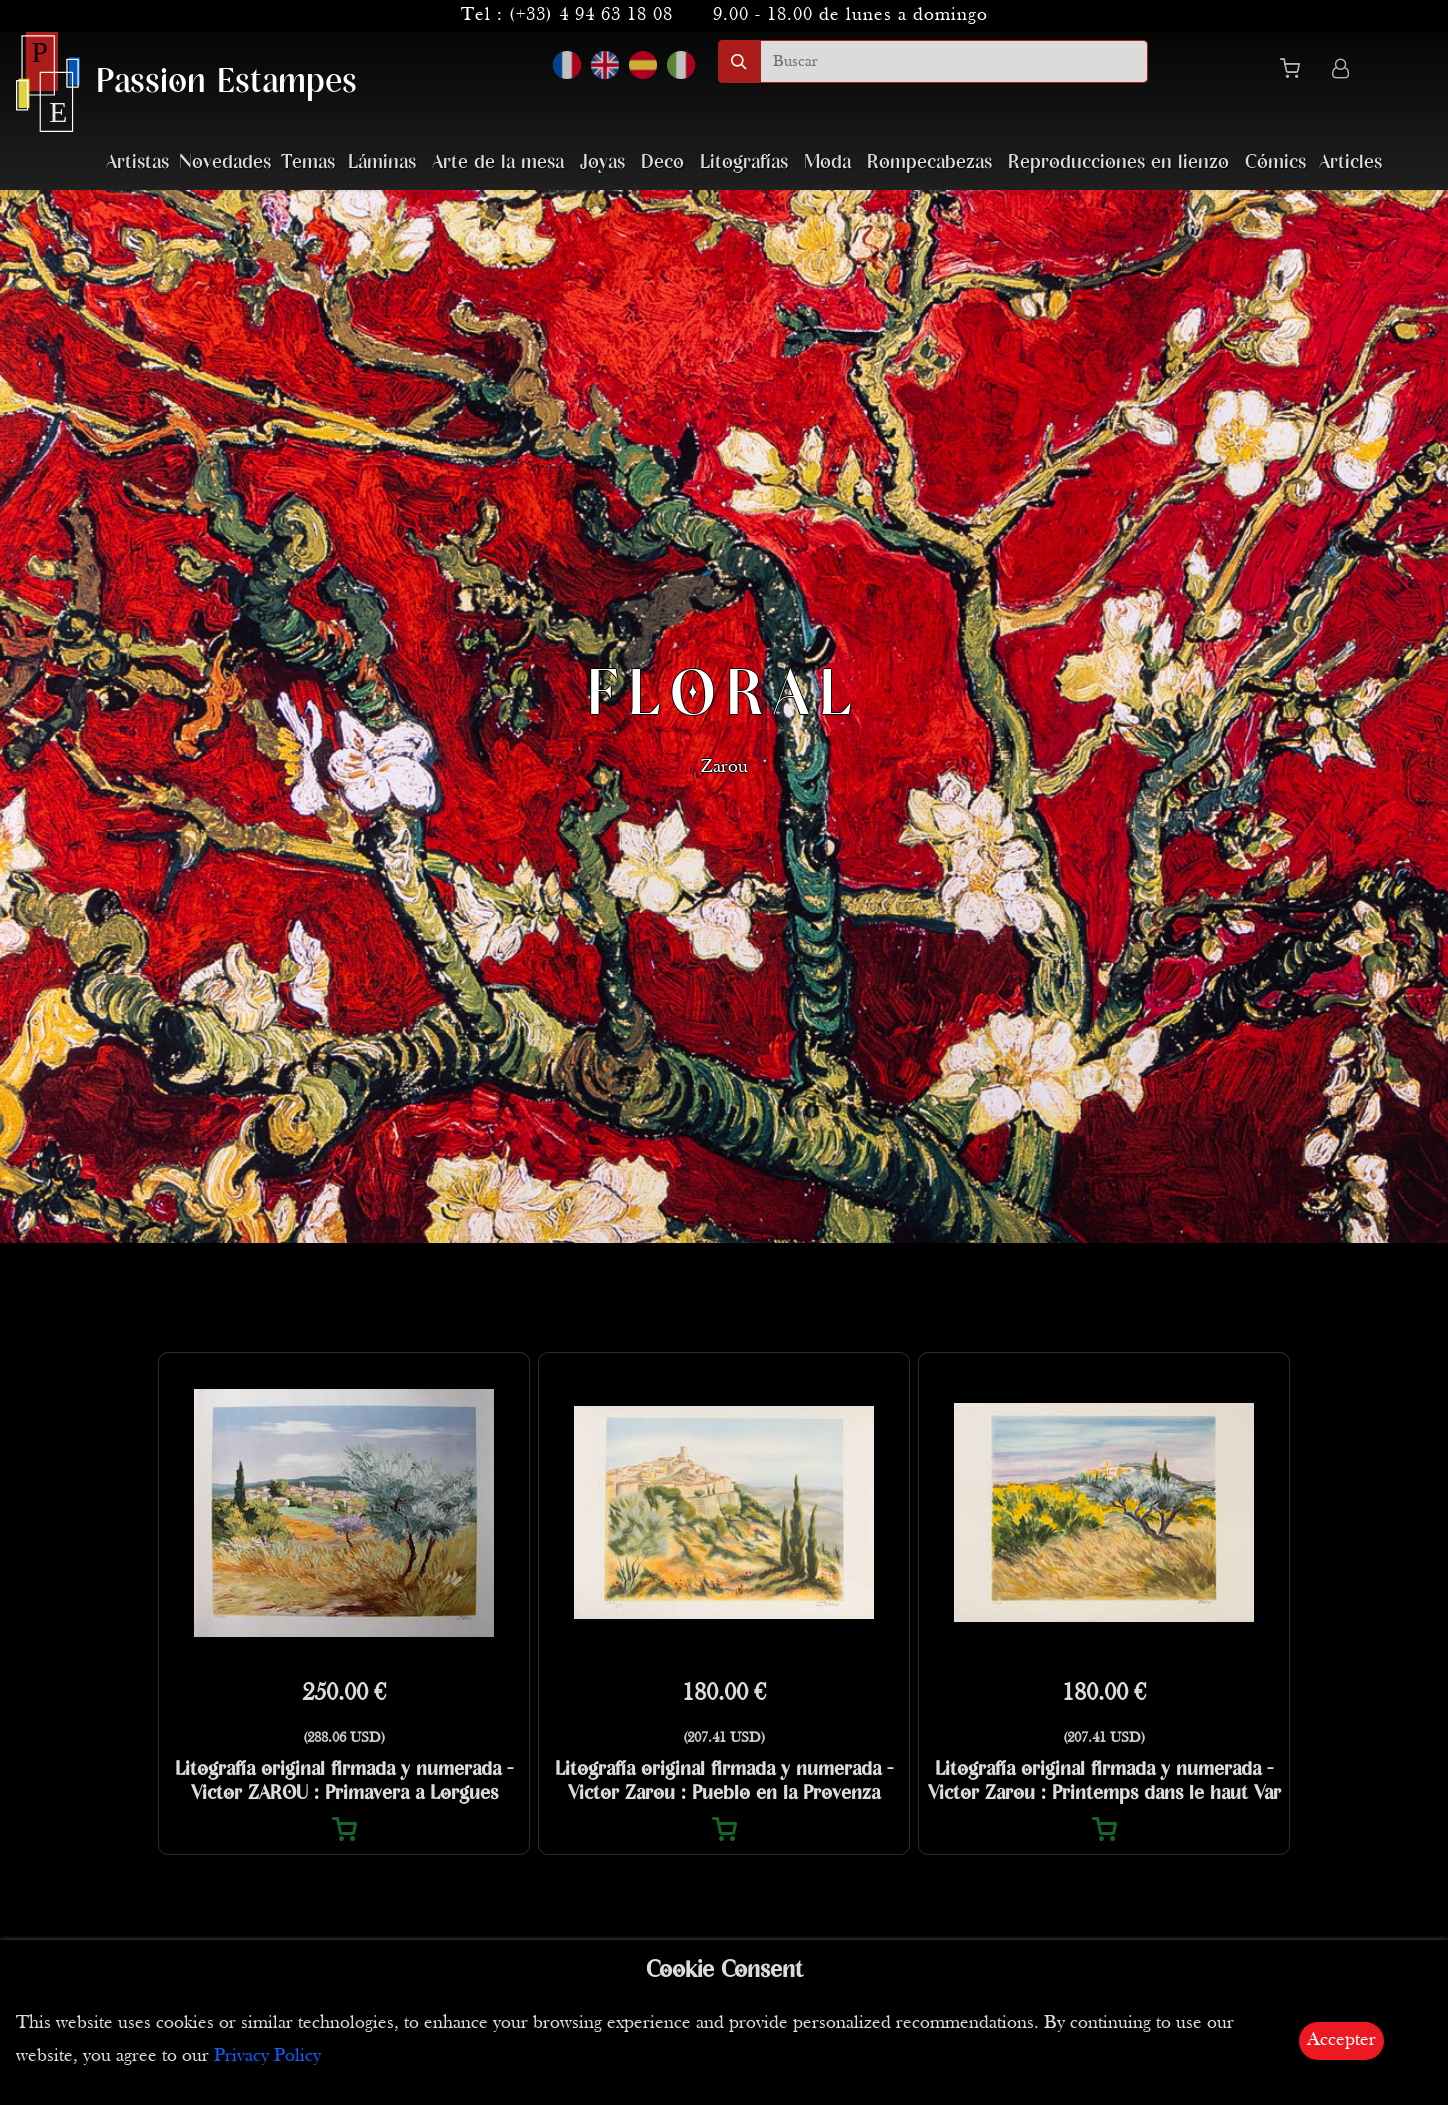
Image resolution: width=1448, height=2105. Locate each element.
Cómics (1275, 162)
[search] (954, 61)
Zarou (724, 769)
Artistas (137, 162)
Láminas (382, 162)
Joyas (602, 162)
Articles (1350, 162)
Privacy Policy (267, 2056)
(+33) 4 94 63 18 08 (591, 15)
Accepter (1341, 2040)
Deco (662, 162)
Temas (308, 162)
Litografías (744, 162)
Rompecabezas (929, 162)
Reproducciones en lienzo (1118, 162)
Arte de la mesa (498, 162)
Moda (827, 162)
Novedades (225, 162)
